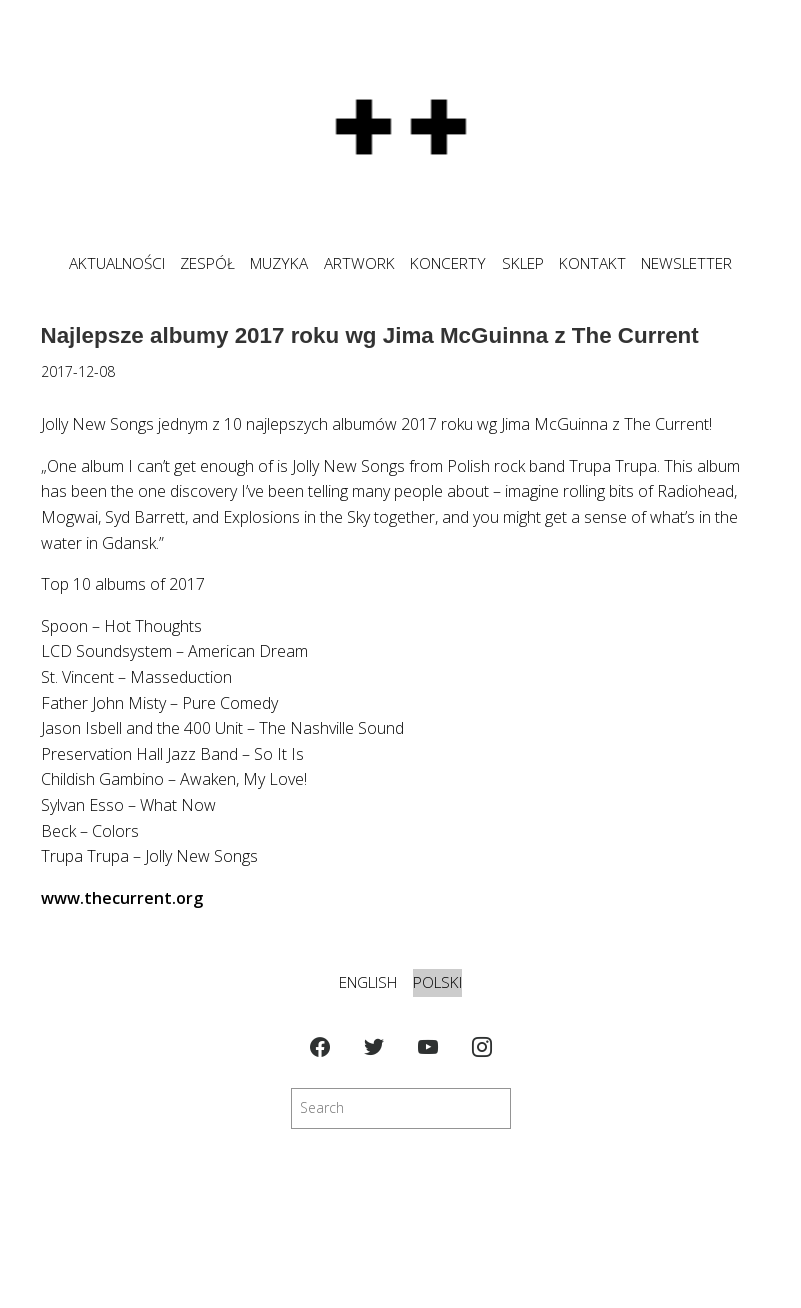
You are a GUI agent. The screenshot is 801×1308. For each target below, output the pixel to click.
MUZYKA (279, 263)
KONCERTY (448, 263)
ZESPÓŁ (207, 263)
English (368, 982)
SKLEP (523, 263)
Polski (437, 982)
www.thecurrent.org (122, 898)
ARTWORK (359, 263)
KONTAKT (592, 263)
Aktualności (117, 263)
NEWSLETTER (686, 263)
